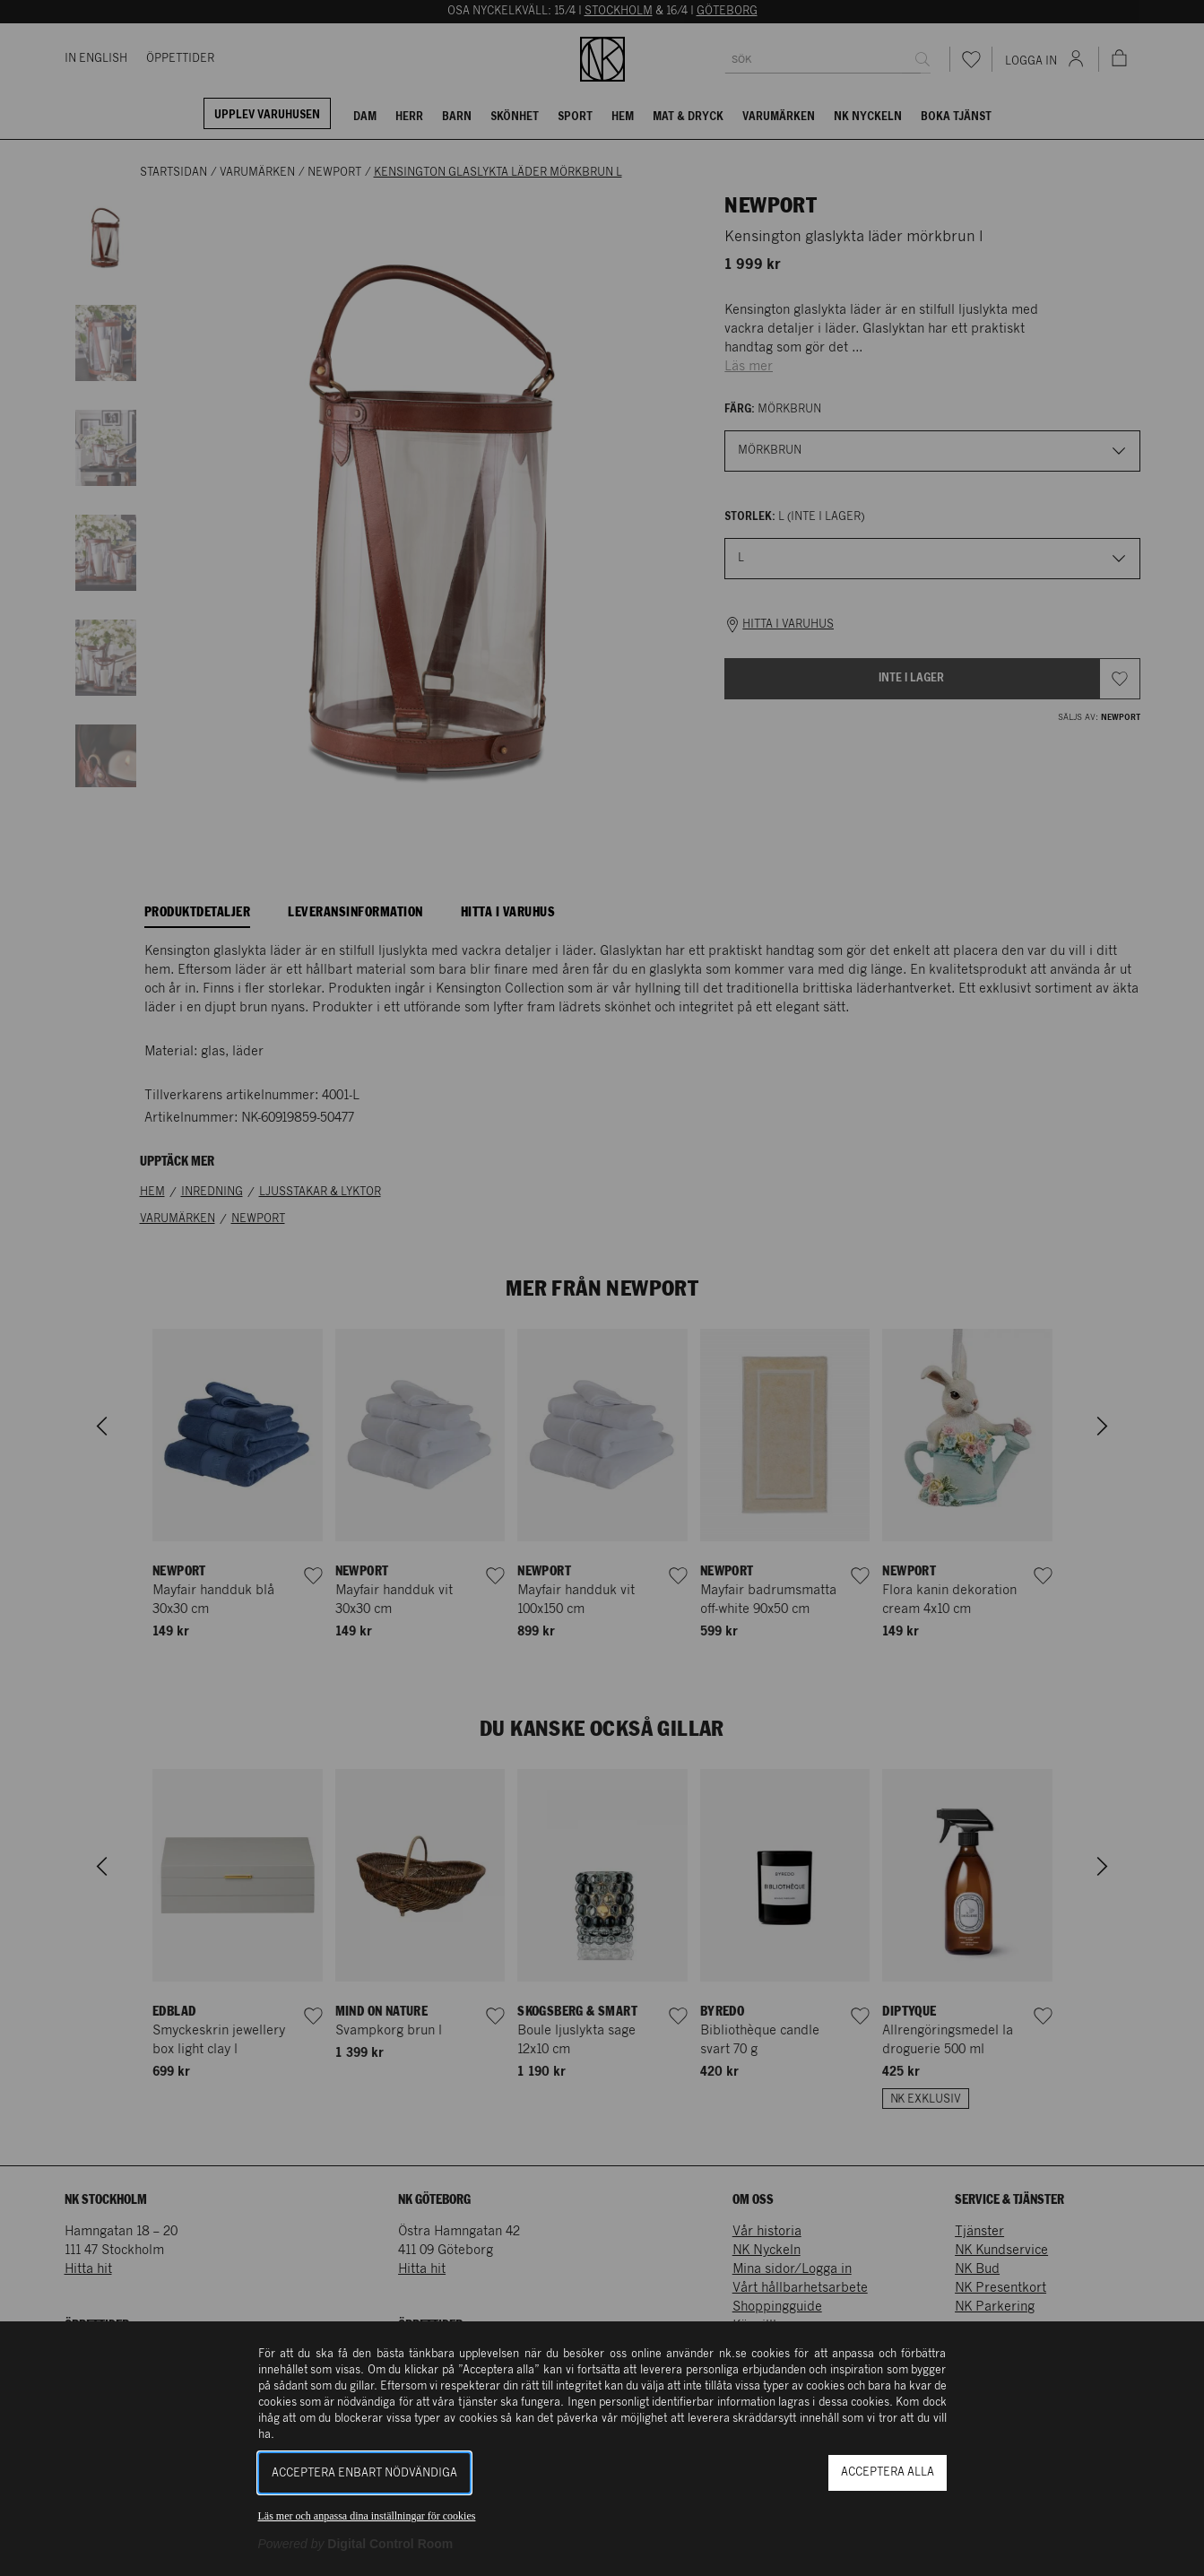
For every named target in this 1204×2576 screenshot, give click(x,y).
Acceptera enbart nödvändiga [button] (364, 2473)
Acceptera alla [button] (887, 2472)
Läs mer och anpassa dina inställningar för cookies (367, 2516)
